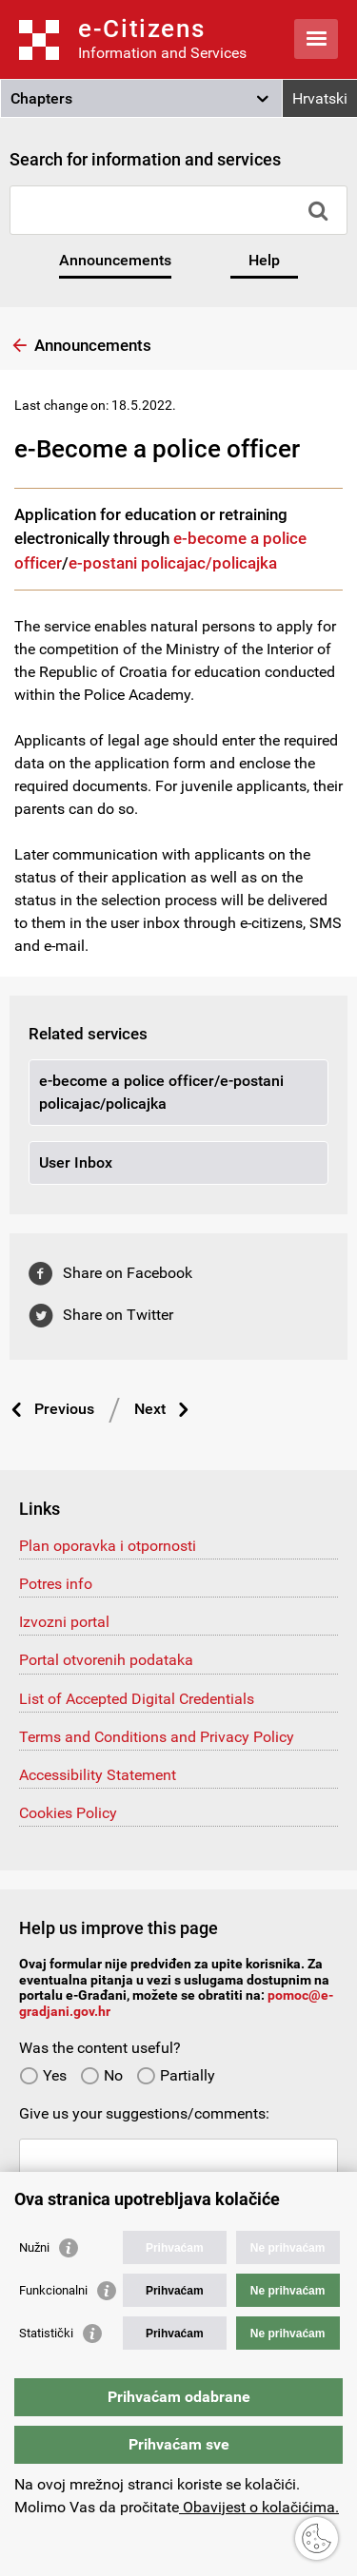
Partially (175, 2075)
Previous (64, 1409)
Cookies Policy (68, 1813)
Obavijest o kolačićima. (259, 2507)
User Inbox (75, 1162)
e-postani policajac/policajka (173, 562)
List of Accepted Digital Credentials (136, 1699)
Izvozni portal (64, 1622)
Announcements (115, 260)
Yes (43, 2075)
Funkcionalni (53, 2290)
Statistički (46, 2333)
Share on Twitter (118, 1315)
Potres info (55, 1584)
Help (264, 260)
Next (150, 1409)
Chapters (41, 98)
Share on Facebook (127, 1273)
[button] (141, 99)
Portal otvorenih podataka (106, 1660)
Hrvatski (319, 98)
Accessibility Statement (97, 1775)
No (101, 2075)
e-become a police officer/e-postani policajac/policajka (161, 1092)
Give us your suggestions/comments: (144, 2113)
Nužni (34, 2247)
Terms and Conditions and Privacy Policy (156, 1737)
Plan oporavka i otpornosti (107, 1546)
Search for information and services (145, 159)
